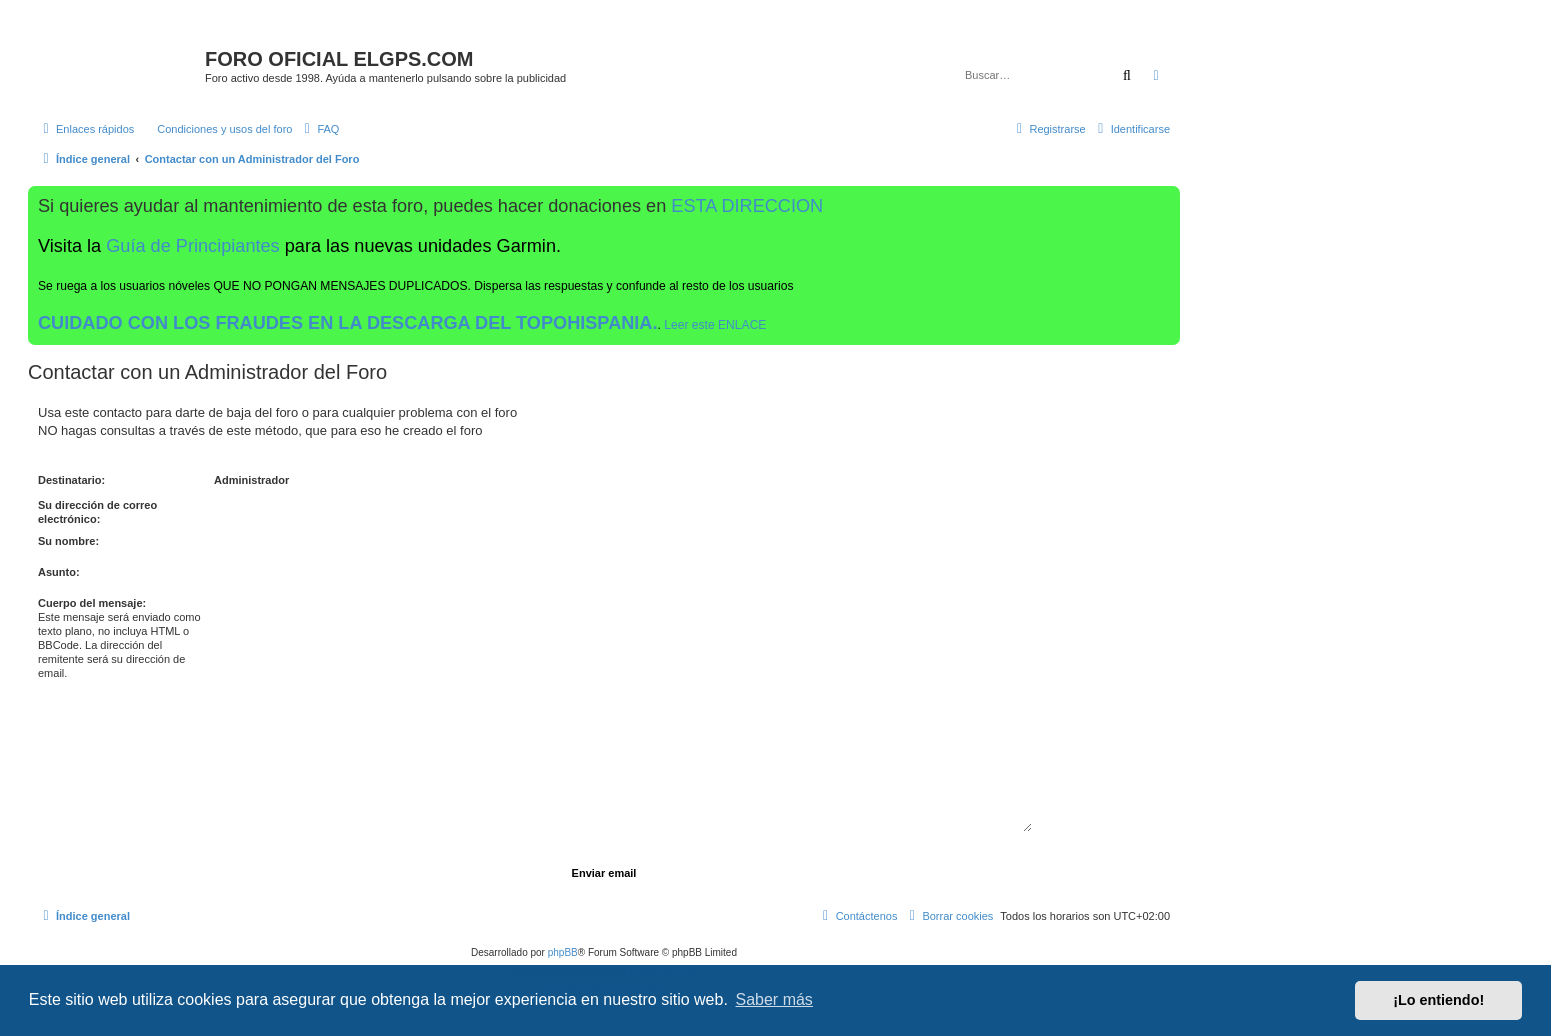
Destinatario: (71, 480)
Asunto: (59, 572)
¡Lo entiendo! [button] (1438, 1000)
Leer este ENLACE (715, 325)
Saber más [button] (774, 999)
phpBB (563, 952)
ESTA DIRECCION (747, 206)
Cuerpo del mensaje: (92, 603)
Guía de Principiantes (192, 246)
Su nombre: (68, 541)
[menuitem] (215, 129)
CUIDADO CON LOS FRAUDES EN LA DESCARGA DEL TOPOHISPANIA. (348, 323)
